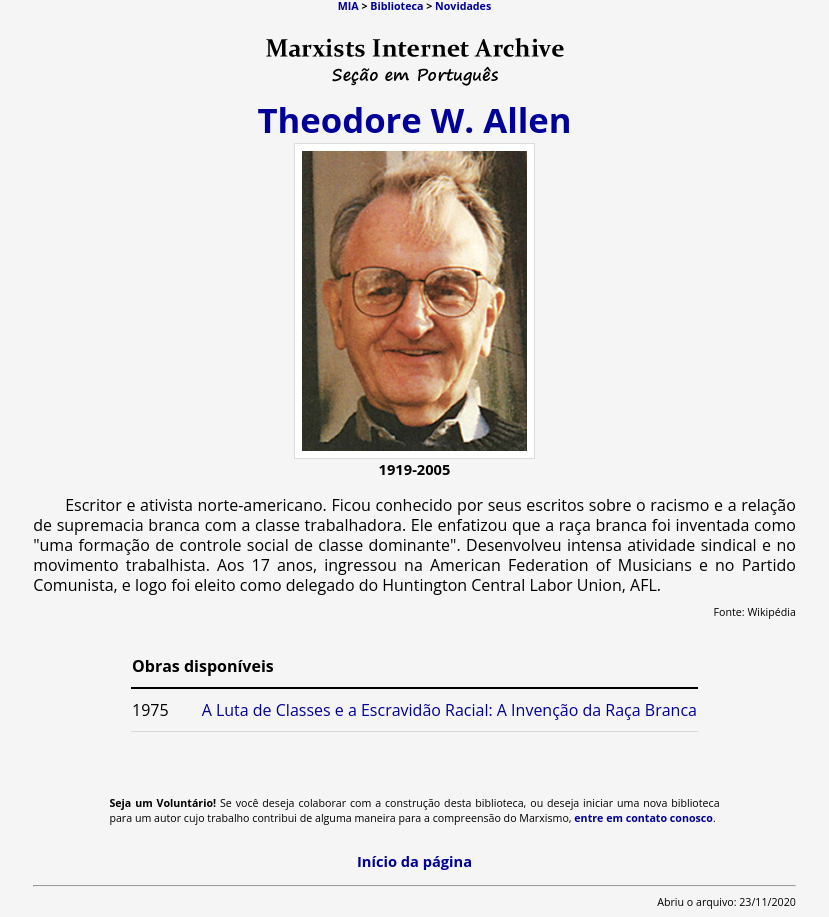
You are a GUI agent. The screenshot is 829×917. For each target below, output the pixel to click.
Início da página (414, 861)
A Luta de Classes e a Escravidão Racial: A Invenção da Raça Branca (449, 710)
